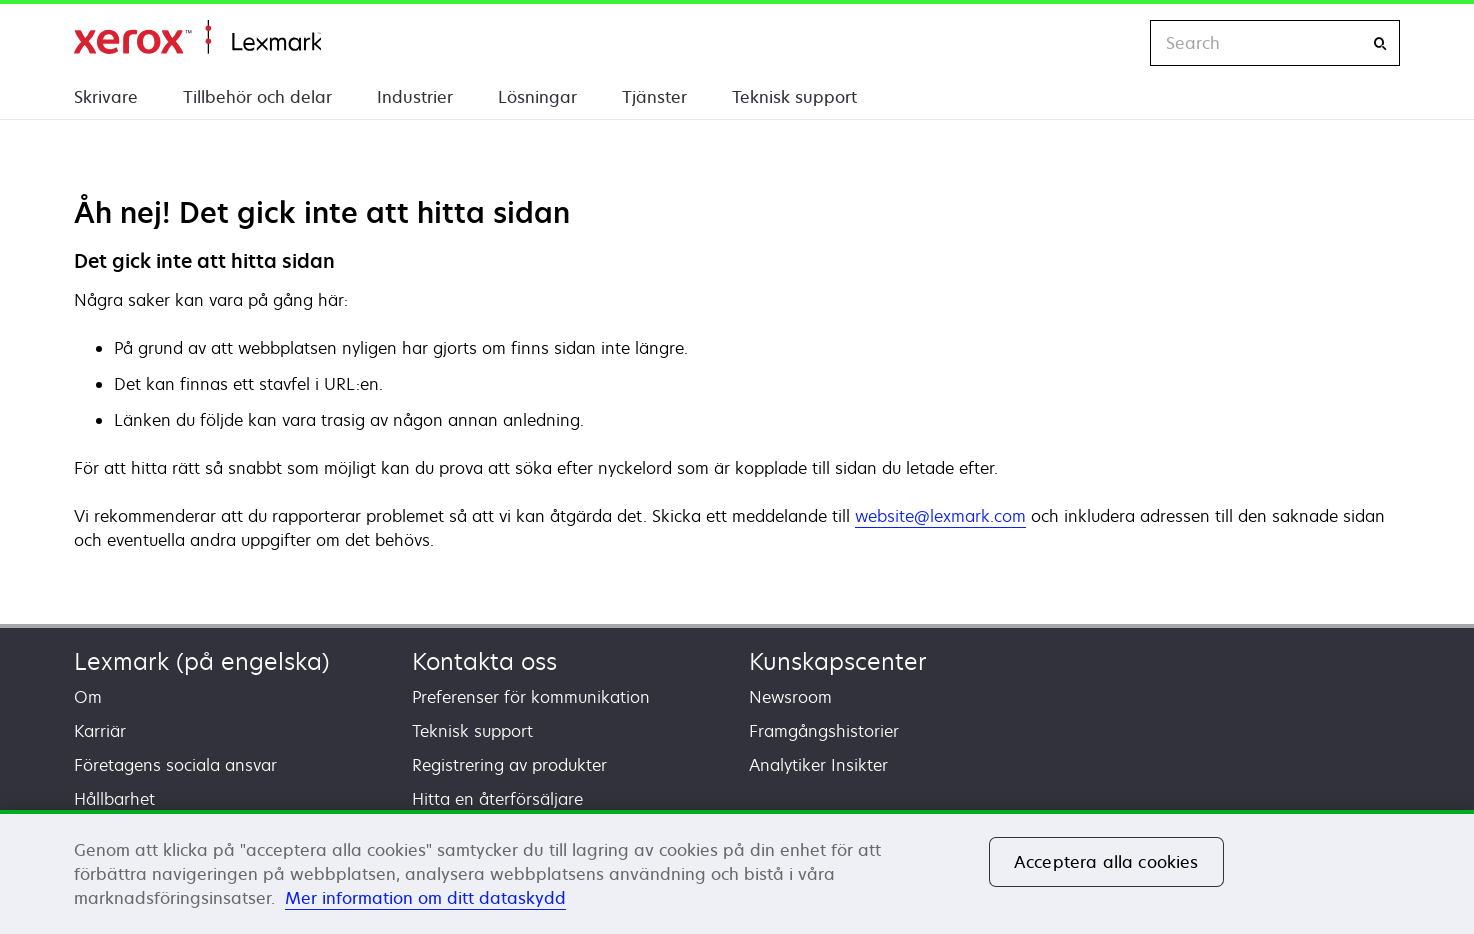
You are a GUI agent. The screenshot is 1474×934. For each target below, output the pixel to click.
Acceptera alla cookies (1106, 862)
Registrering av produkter (509, 765)
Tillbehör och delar (257, 97)
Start (197, 37)
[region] (737, 872)
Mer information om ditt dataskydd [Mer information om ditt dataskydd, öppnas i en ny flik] (425, 898)
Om (88, 697)
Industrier (415, 97)
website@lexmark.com (940, 516)
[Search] (1380, 43)
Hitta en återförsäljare (497, 799)
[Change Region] (1114, 43)
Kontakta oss (484, 661)
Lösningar (537, 97)
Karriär (100, 731)
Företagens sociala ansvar (175, 765)
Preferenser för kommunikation (531, 697)
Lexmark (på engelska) (202, 661)
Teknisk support (794, 97)
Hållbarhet (114, 799)
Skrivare (106, 97)
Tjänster (654, 97)
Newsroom (790, 697)
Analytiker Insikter (818, 765)
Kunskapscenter (838, 661)
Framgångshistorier (824, 731)
